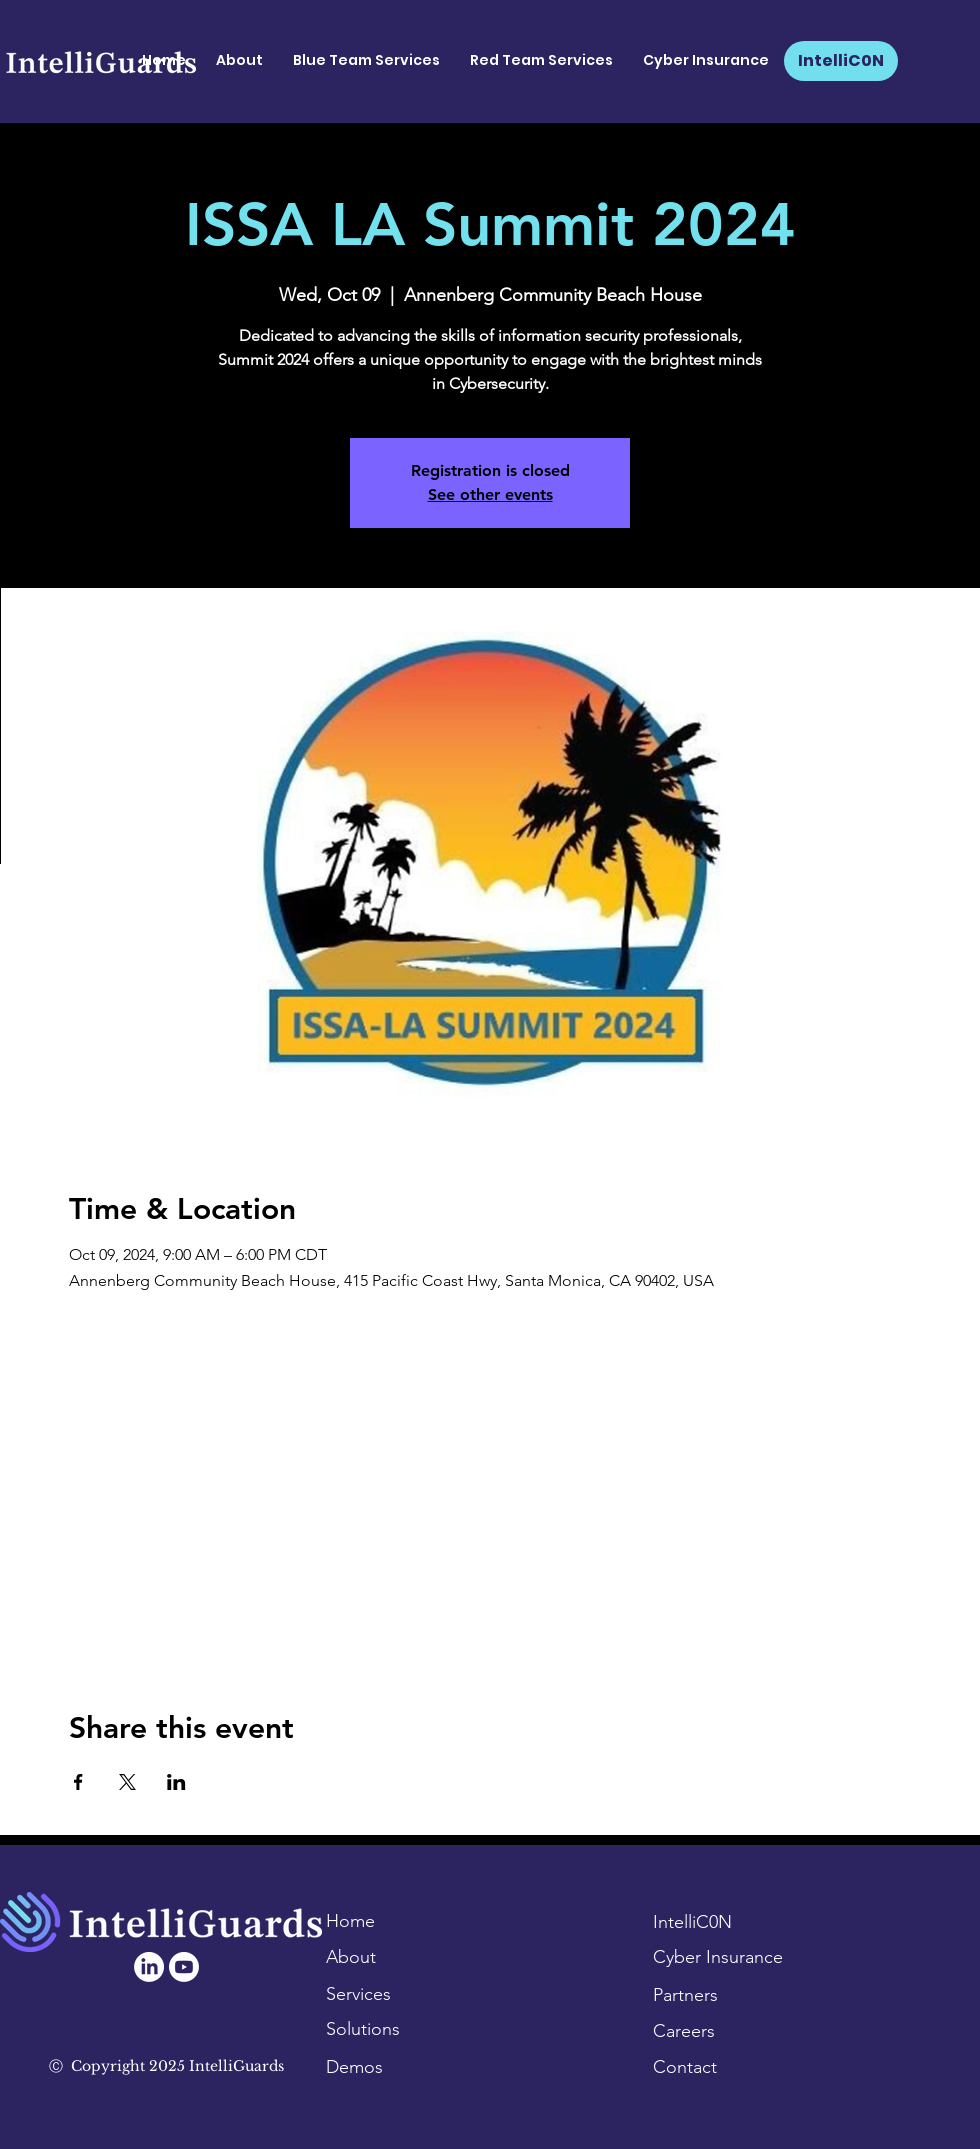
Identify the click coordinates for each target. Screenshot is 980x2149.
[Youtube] (184, 1967)
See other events (490, 494)
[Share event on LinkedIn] (176, 1782)
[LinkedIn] (149, 1967)
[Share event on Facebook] (78, 1782)
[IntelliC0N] (841, 61)
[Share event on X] (127, 1782)
